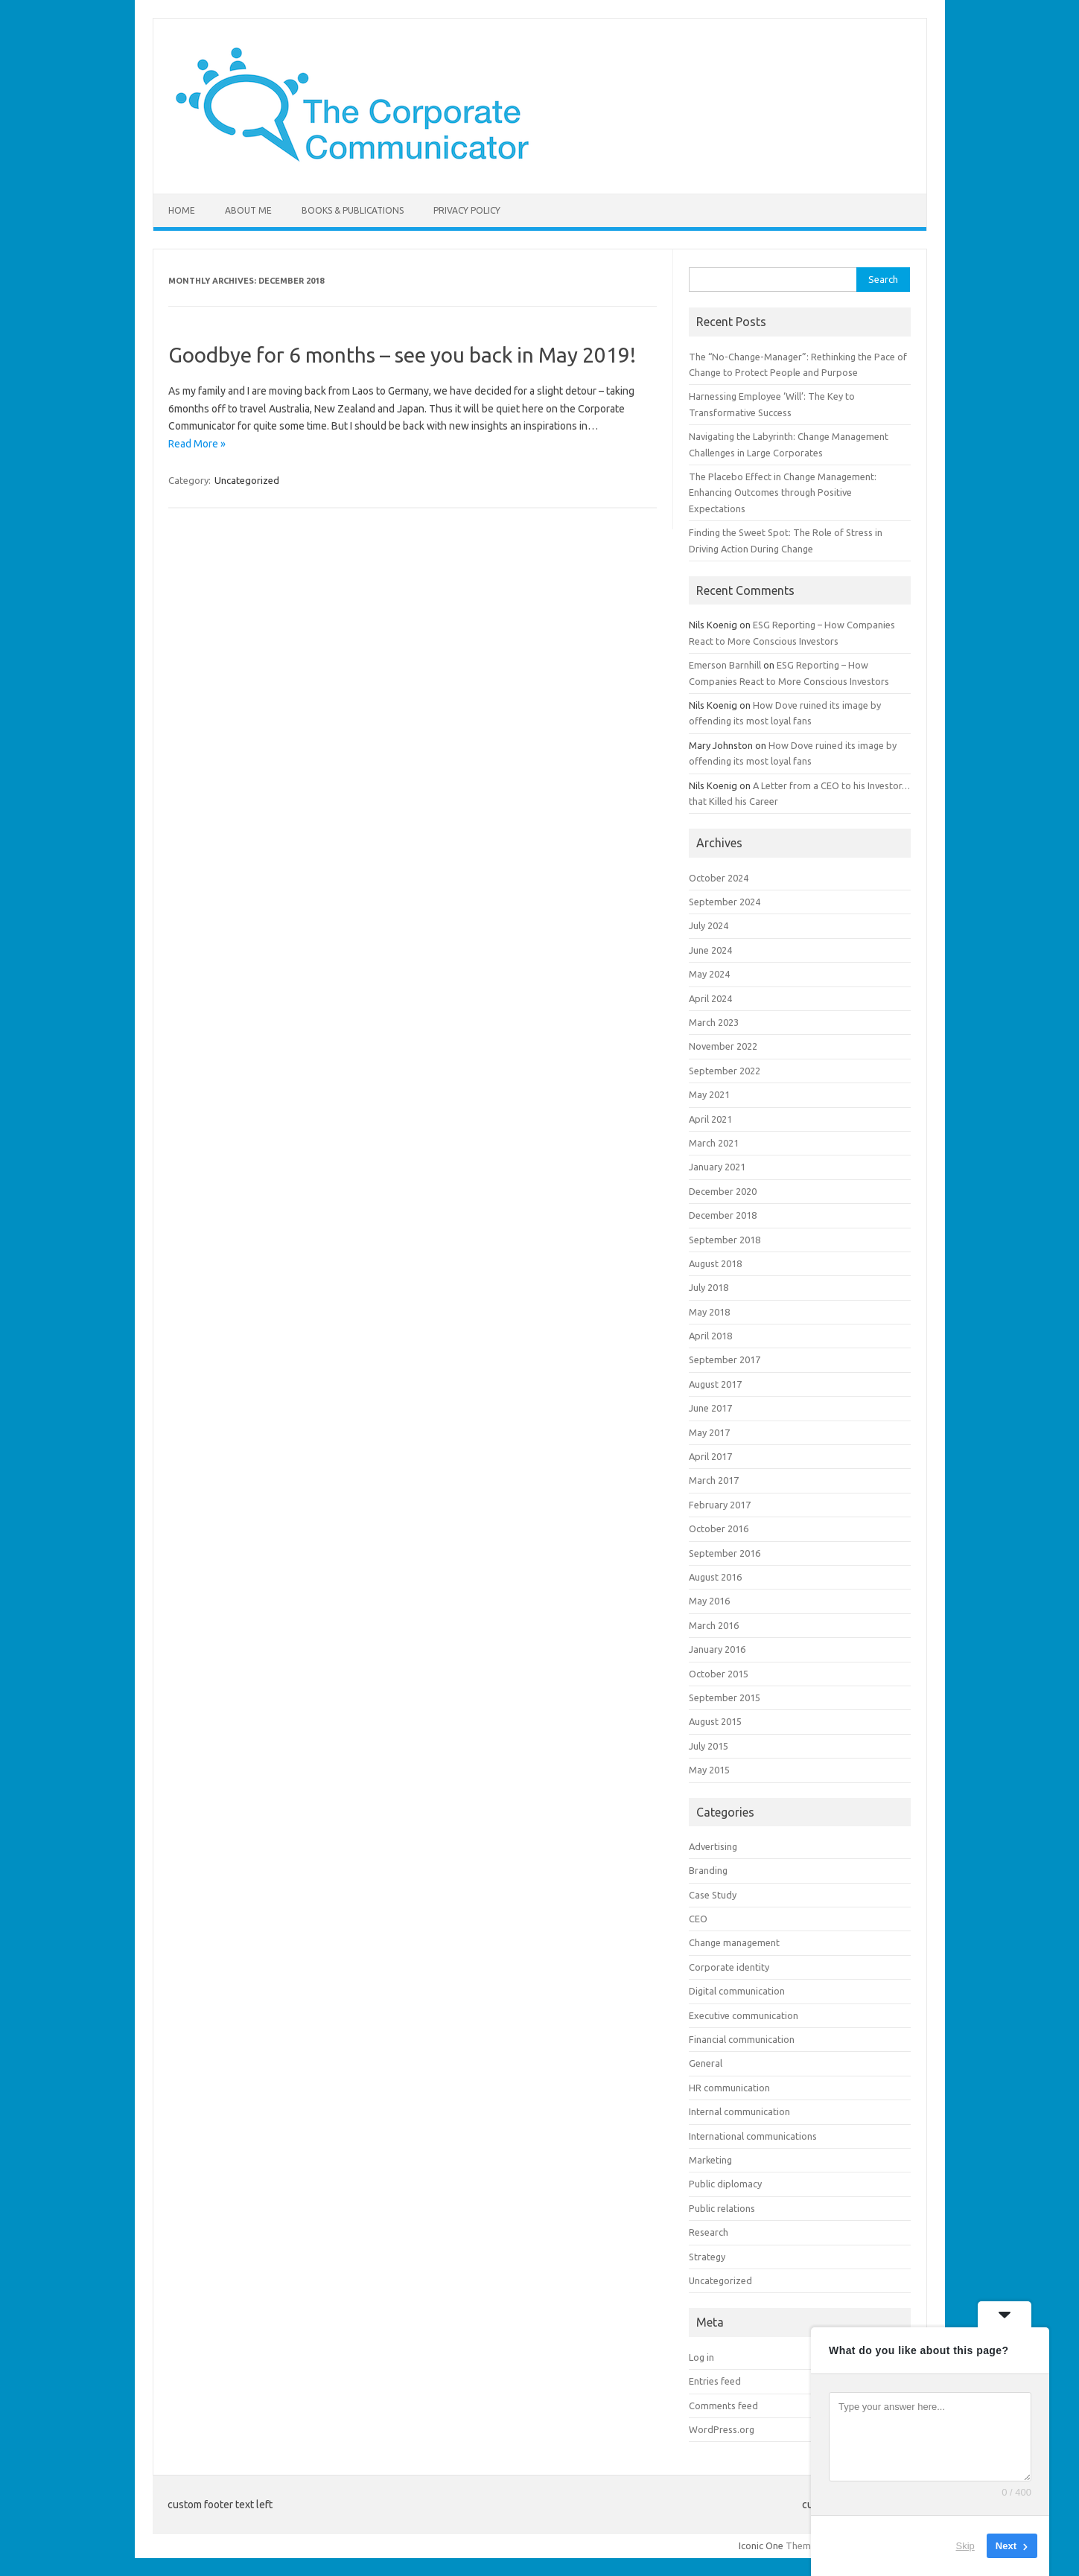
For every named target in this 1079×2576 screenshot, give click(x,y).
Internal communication (739, 2111)
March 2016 (714, 1625)
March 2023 (714, 1022)
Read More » (197, 444)
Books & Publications (353, 210)
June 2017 (710, 1408)
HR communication (729, 2087)
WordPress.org (721, 2429)
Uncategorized (246, 480)
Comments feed (723, 2405)
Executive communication (743, 2015)
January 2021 (717, 1166)
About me (248, 210)
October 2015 (718, 1673)
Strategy (707, 2256)
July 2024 (708, 925)
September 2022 (724, 1070)
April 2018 (710, 1335)
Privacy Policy (466, 210)
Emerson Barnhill (725, 665)
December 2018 (723, 1215)
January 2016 (717, 1649)
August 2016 (715, 1577)
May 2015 (709, 1769)
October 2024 (718, 878)
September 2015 (724, 1697)
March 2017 (714, 1480)
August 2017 (715, 1384)
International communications (753, 2136)
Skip (965, 2545)
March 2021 (714, 1143)
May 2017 (709, 1432)
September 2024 (724, 901)
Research (708, 2232)
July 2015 (708, 1746)
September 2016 (724, 1553)
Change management (734, 1942)
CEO (698, 1918)
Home (181, 210)
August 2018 (715, 1263)
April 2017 (710, 1456)
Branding (708, 1870)
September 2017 (724, 1359)
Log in (701, 2357)
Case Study (712, 1895)
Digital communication (737, 1991)
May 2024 (709, 974)
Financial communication (742, 2039)
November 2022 (723, 1046)
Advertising (713, 1846)
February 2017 (720, 1504)
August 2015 (715, 1721)
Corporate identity (729, 1967)
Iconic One (761, 2545)
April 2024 (710, 998)
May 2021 (709, 1094)
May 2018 (709, 1312)
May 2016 (709, 1600)
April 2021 (710, 1119)
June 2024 (710, 950)
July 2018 (708, 1287)
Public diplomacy (725, 2183)
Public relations (722, 2208)
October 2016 (718, 1528)
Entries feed (715, 2381)
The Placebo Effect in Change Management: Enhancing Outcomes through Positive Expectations (782, 492)
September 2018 (724, 1239)
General (705, 2063)
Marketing (710, 2160)
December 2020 (723, 1191)
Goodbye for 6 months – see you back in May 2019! (402, 354)
